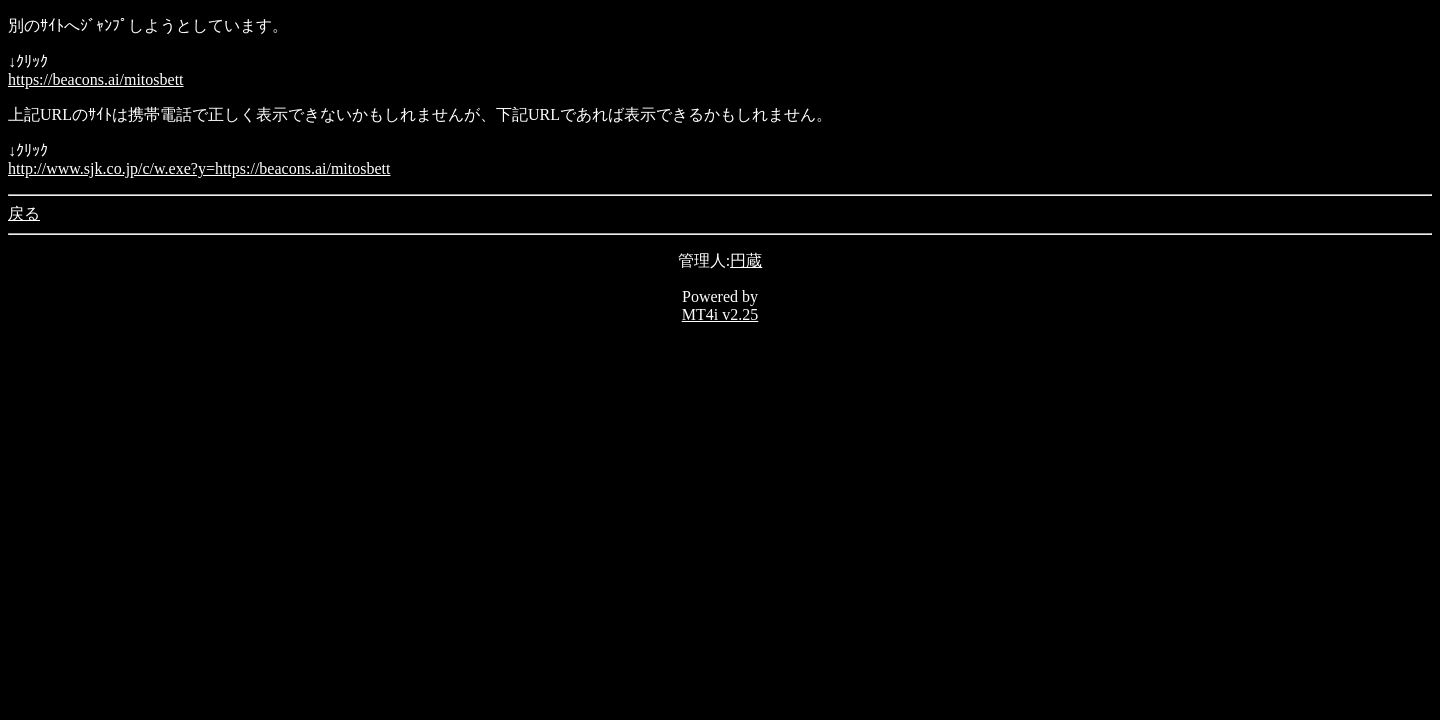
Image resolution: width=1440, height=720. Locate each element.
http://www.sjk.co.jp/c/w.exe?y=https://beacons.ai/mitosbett (199, 168)
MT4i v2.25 (720, 314)
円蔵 (746, 260)
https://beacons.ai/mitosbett (96, 79)
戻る (24, 213)
